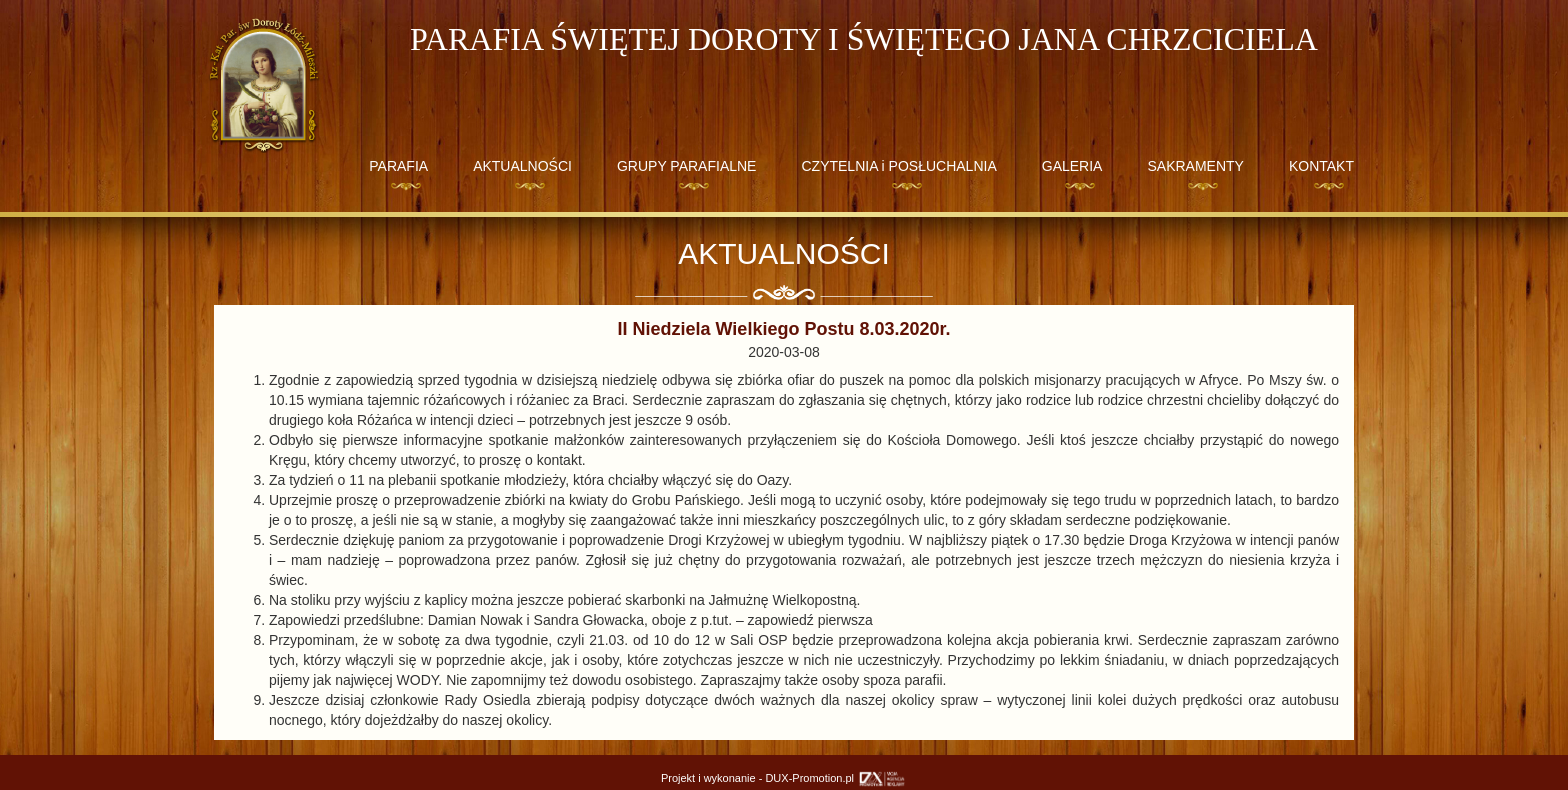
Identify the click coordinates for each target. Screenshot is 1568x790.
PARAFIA (398, 166)
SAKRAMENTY (1195, 166)
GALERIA (1072, 166)
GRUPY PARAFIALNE (687, 166)
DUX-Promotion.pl (836, 778)
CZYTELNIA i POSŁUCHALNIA (898, 166)
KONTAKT (1321, 166)
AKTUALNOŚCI (522, 166)
